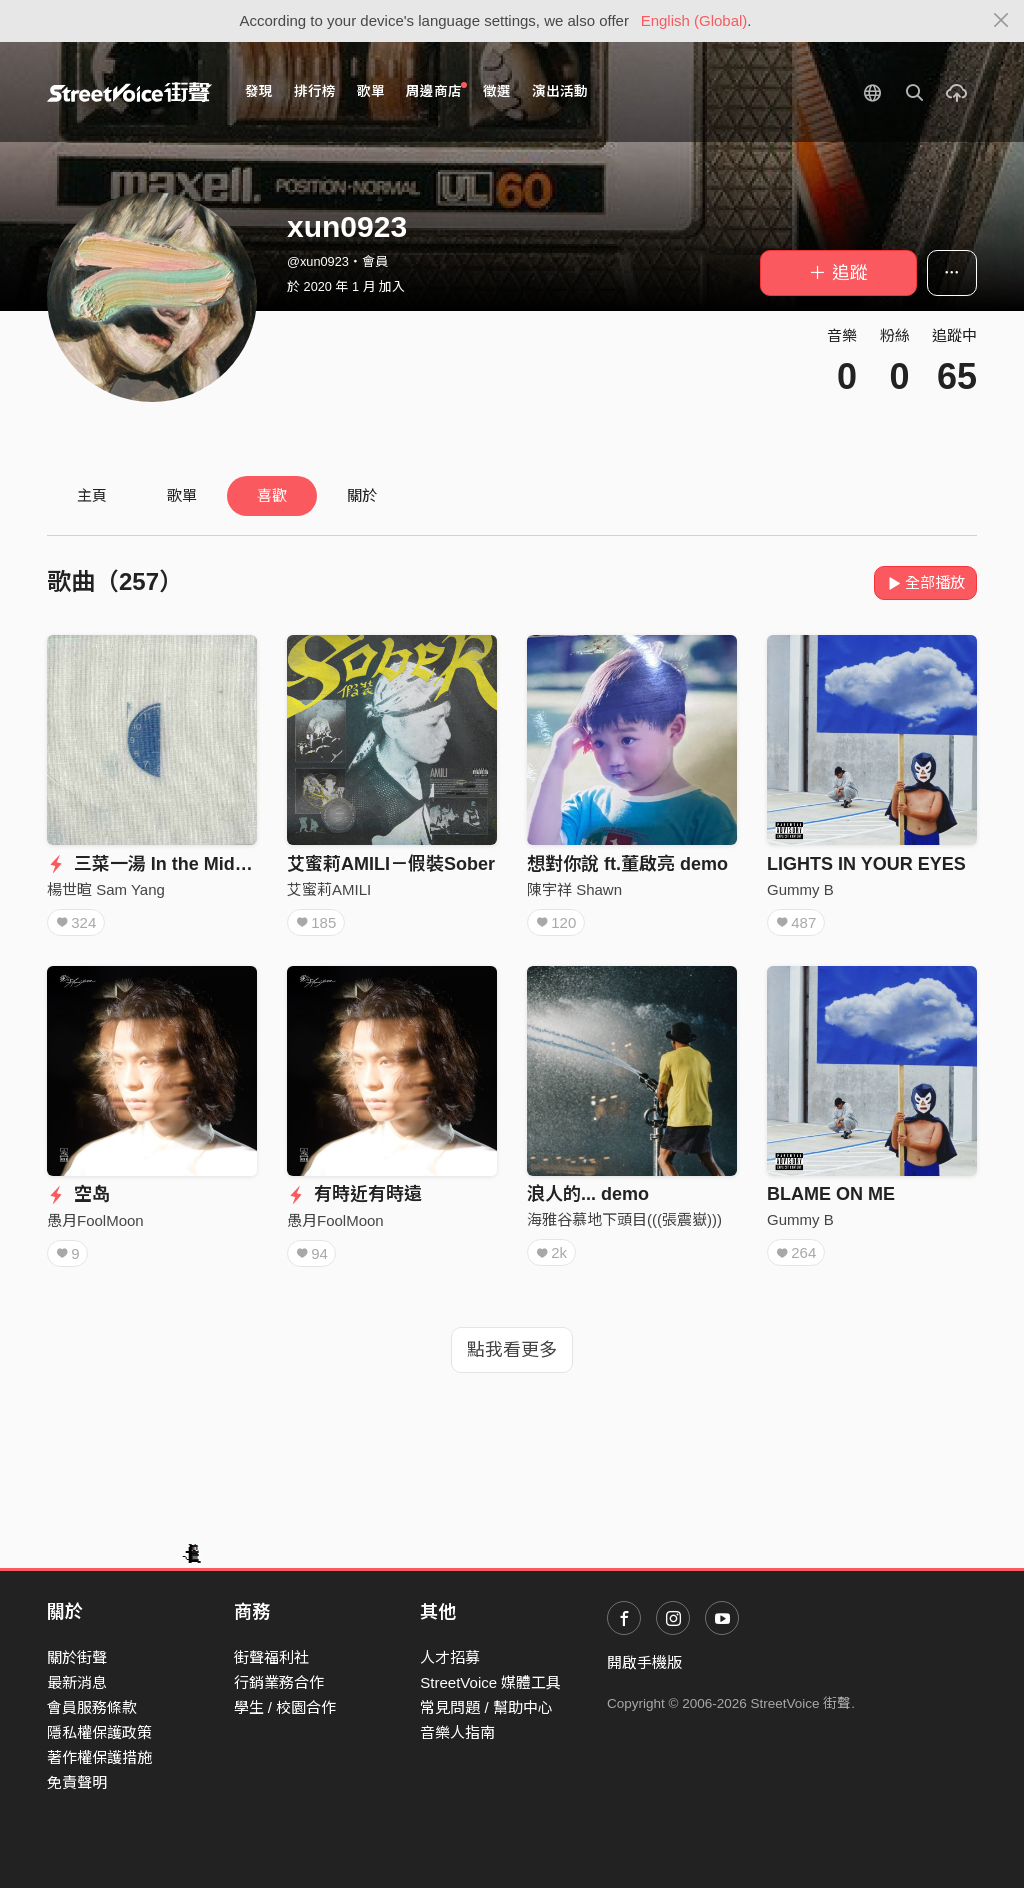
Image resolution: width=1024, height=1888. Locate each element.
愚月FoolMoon (95, 1220)
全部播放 (925, 582)
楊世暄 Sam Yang (106, 889)
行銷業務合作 (279, 1682)
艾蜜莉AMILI (329, 889)
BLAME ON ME (831, 1194)
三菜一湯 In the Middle (154, 864)
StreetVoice (129, 92)
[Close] (1001, 21)
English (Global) (694, 20)
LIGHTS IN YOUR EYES (866, 864)
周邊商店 (436, 90)
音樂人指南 (457, 1732)
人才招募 (450, 1657)
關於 (362, 495)
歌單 (371, 91)
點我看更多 (512, 1350)
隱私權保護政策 (99, 1732)
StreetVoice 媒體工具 (490, 1682)
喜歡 (272, 495)
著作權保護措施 (99, 1757)
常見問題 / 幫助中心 (486, 1707)
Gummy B (800, 889)
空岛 (78, 1194)
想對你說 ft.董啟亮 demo (627, 864)
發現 (259, 91)
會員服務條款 (92, 1707)
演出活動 (560, 91)
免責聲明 (77, 1782)
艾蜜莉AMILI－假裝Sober (391, 864)
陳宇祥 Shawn (574, 889)
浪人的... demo (588, 1194)
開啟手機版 (644, 1662)
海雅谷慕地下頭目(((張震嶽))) (624, 1219)
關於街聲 (77, 1657)
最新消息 (77, 1682)
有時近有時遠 (354, 1194)
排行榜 (315, 91)
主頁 (92, 495)
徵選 (497, 91)
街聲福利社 (271, 1657)
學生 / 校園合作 (285, 1707)
